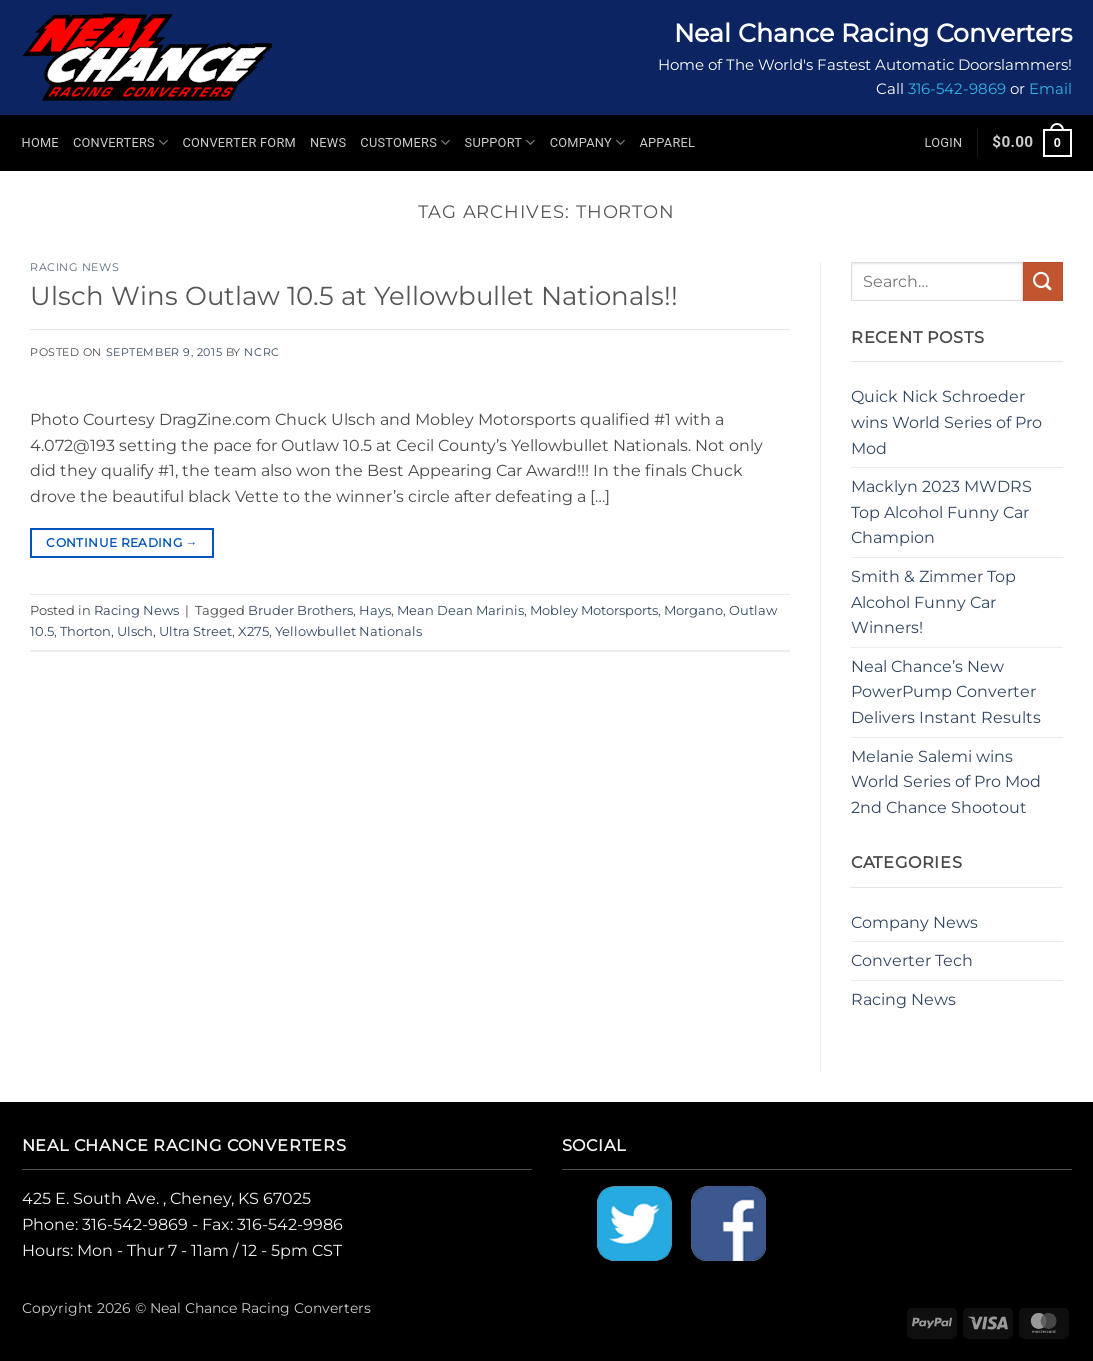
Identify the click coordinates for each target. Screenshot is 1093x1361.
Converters (120, 142)
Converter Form (239, 142)
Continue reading (122, 542)
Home (40, 142)
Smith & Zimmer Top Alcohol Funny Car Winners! (933, 602)
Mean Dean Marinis (460, 610)
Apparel (667, 142)
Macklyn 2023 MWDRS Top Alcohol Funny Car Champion (941, 512)
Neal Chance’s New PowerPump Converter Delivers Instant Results (946, 692)
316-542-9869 (957, 89)
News (328, 142)
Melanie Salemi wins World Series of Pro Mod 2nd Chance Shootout (946, 782)
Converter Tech (912, 960)
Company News (914, 922)
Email (1050, 89)
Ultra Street (195, 631)
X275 (253, 631)
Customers (405, 142)
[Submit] (1043, 281)
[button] (943, 143)
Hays (375, 610)
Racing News (74, 267)
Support (500, 142)
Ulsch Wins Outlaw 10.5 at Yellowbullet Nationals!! (354, 295)
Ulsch (135, 631)
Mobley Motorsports (594, 610)
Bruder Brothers (300, 610)
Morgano (693, 610)
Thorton (85, 631)
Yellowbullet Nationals (348, 631)
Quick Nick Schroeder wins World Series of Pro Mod (946, 422)
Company (588, 142)
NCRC (261, 352)
